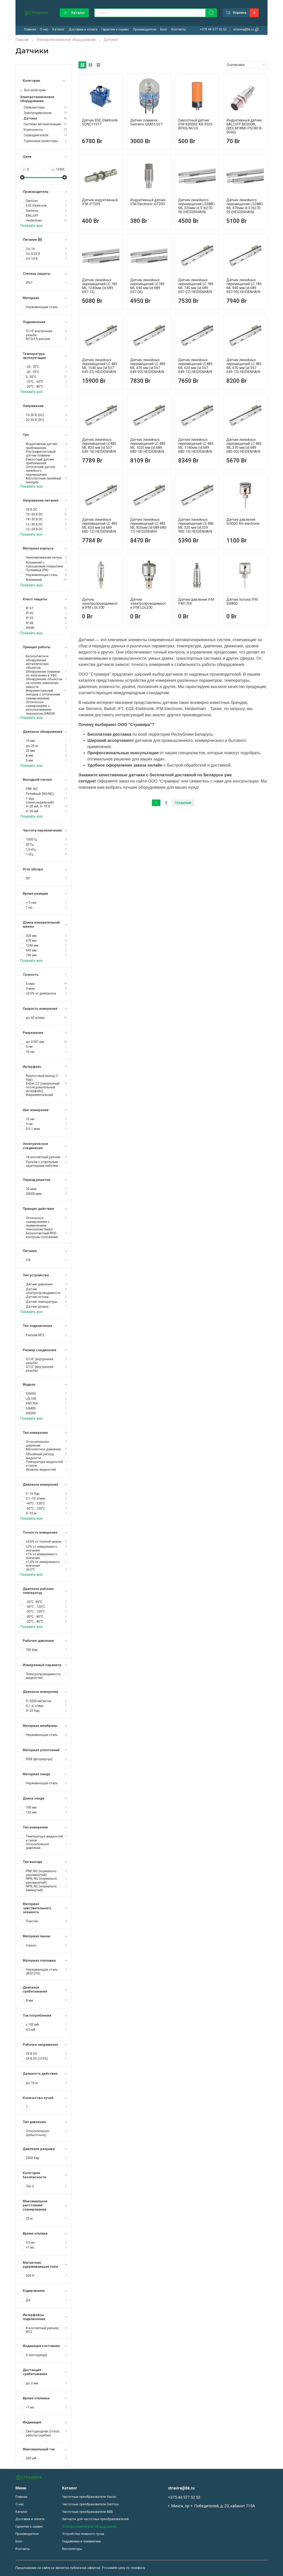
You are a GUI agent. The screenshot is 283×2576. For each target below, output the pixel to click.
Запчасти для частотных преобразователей (95, 2519)
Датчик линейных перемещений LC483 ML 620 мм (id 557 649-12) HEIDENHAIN (195, 366)
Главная (30, 29)
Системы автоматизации (42, 124)
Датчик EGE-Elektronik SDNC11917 (100, 122)
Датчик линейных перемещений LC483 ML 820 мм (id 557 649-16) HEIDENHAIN (99, 446)
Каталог (74, 13)
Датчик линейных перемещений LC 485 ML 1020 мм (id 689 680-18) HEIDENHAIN (147, 446)
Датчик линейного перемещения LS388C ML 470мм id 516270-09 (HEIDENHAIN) (244, 206)
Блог (163, 29)
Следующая (183, 802)
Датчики (30, 118)
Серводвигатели (36, 135)
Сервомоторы (34, 107)
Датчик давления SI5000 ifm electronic (243, 521)
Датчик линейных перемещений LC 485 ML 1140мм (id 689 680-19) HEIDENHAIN (195, 446)
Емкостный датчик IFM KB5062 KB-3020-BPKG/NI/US (196, 124)
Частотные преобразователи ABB (87, 2512)
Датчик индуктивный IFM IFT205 (99, 202)
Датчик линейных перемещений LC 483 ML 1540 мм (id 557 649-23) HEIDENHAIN (99, 366)
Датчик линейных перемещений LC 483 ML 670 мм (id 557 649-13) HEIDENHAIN (244, 366)
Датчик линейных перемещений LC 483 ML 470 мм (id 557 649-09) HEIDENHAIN (147, 366)
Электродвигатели (38, 113)
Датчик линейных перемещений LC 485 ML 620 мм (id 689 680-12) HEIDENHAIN (99, 525)
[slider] (22, 177)
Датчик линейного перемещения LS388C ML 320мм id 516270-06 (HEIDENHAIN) (196, 206)
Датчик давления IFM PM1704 (196, 601)
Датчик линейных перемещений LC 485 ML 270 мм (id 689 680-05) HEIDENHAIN (244, 446)
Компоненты (33, 130)
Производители (144, 29)
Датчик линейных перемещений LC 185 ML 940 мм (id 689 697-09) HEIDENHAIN (244, 286)
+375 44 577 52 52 (213, 29)
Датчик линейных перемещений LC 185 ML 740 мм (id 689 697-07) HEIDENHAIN (195, 286)
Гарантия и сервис (115, 29)
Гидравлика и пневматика (81, 2541)
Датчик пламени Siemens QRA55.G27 (146, 122)
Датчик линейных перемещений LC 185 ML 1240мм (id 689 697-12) (99, 286)
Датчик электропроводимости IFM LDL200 (148, 603)
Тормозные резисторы (41, 141)
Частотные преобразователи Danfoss (90, 2504)
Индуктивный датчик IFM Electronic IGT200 (148, 202)
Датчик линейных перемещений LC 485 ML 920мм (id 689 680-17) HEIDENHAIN (148, 525)
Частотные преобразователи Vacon (89, 2497)
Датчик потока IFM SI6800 (242, 601)
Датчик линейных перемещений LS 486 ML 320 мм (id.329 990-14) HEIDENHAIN (196, 525)
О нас (44, 29)
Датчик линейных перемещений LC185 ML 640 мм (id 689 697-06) (147, 286)
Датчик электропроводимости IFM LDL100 (100, 603)
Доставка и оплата (83, 29)
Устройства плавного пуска (83, 2534)
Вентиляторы (72, 2549)
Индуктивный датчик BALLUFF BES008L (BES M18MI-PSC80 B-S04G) (244, 126)
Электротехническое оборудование (66, 40)
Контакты (178, 29)
